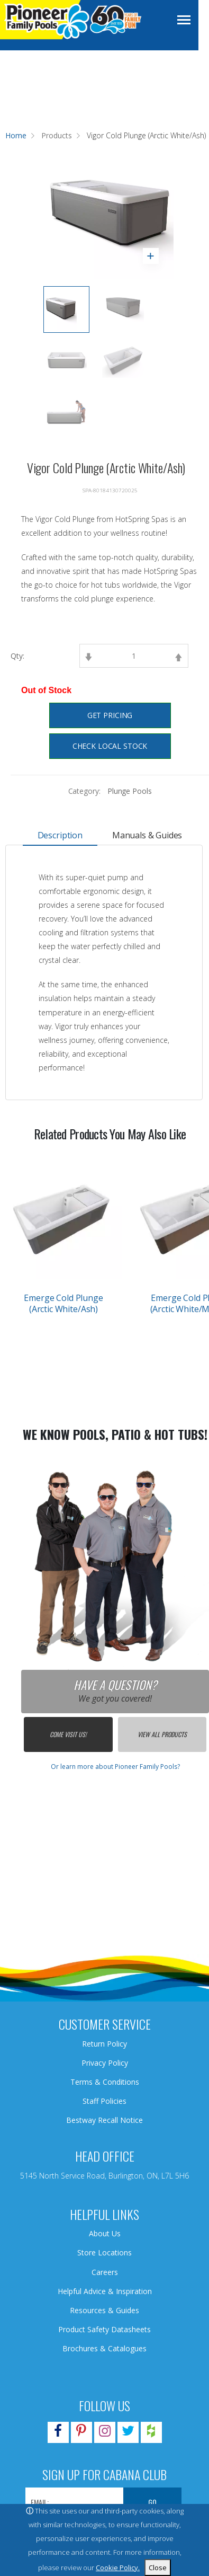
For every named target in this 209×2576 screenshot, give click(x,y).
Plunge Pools (129, 791)
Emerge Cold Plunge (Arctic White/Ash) (63, 1303)
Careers (105, 2272)
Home (15, 135)
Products (56, 135)
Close (158, 2567)
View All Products (162, 1734)
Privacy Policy (104, 2063)
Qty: (17, 656)
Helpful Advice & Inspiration (105, 2291)
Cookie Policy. (118, 2567)
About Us (105, 2233)
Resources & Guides (104, 2310)
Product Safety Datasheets (104, 2329)
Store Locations (104, 2252)
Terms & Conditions (104, 2082)
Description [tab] (60, 835)
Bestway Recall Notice (104, 2120)
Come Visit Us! (68, 1734)
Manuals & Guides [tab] (147, 835)
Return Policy (104, 2044)
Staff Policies (104, 2101)
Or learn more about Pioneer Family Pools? (115, 1766)
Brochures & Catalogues (104, 2348)
